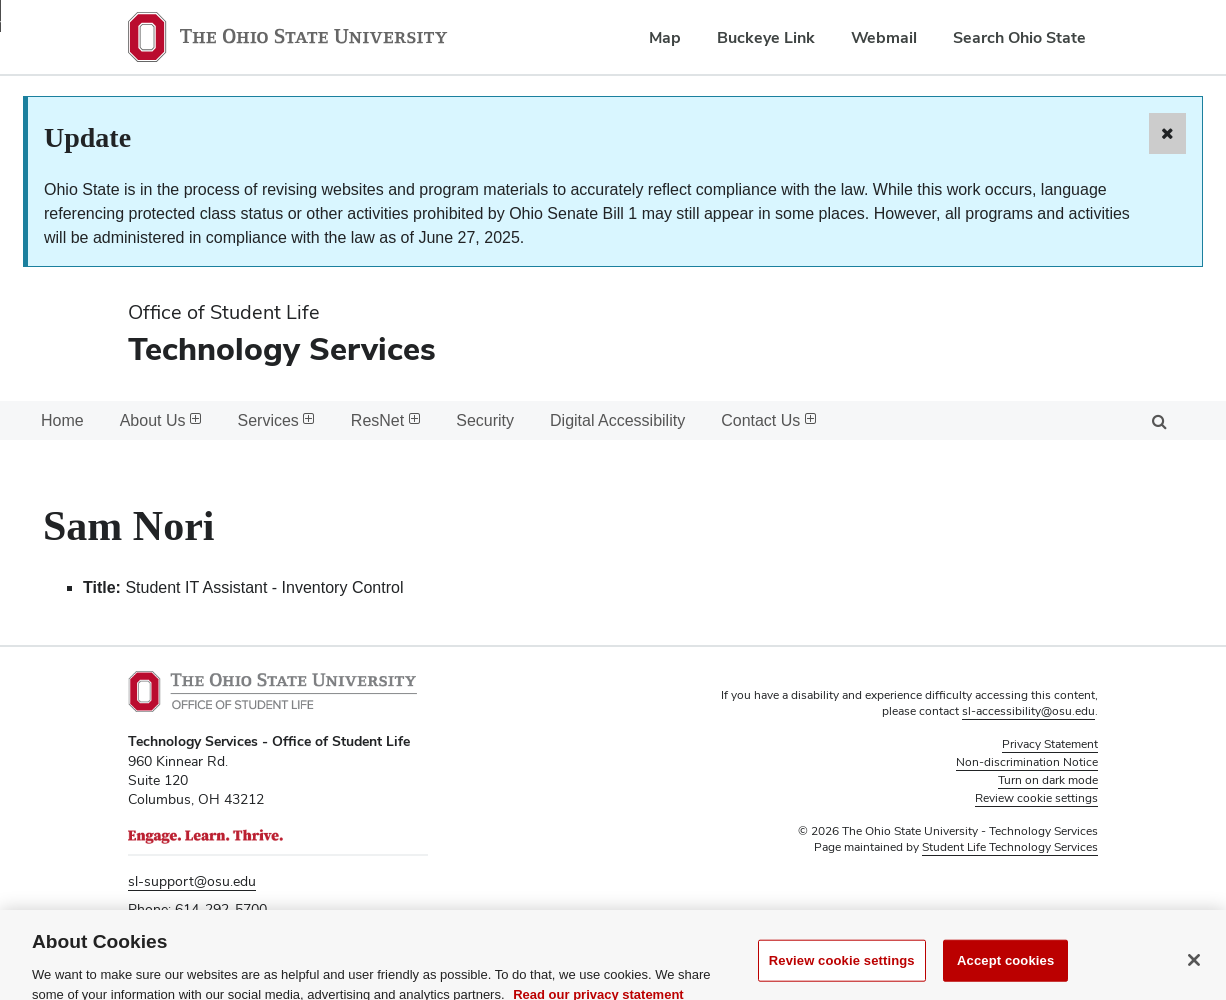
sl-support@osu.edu (192, 881)
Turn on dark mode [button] (1048, 780)
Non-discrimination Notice (1027, 762)
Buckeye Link (766, 37)
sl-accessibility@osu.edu (1028, 711)
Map (665, 37)
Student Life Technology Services (1010, 847)
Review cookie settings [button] (1036, 798)
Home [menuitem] (62, 420)
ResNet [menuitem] (385, 420)
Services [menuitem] (276, 420)
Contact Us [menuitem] (768, 420)
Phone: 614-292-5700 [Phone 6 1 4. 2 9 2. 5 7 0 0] (197, 909)
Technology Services (282, 348)
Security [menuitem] (485, 420)
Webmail (884, 37)
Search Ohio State (1019, 37)
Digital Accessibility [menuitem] (617, 420)
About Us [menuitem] (161, 420)
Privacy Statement (1050, 744)
